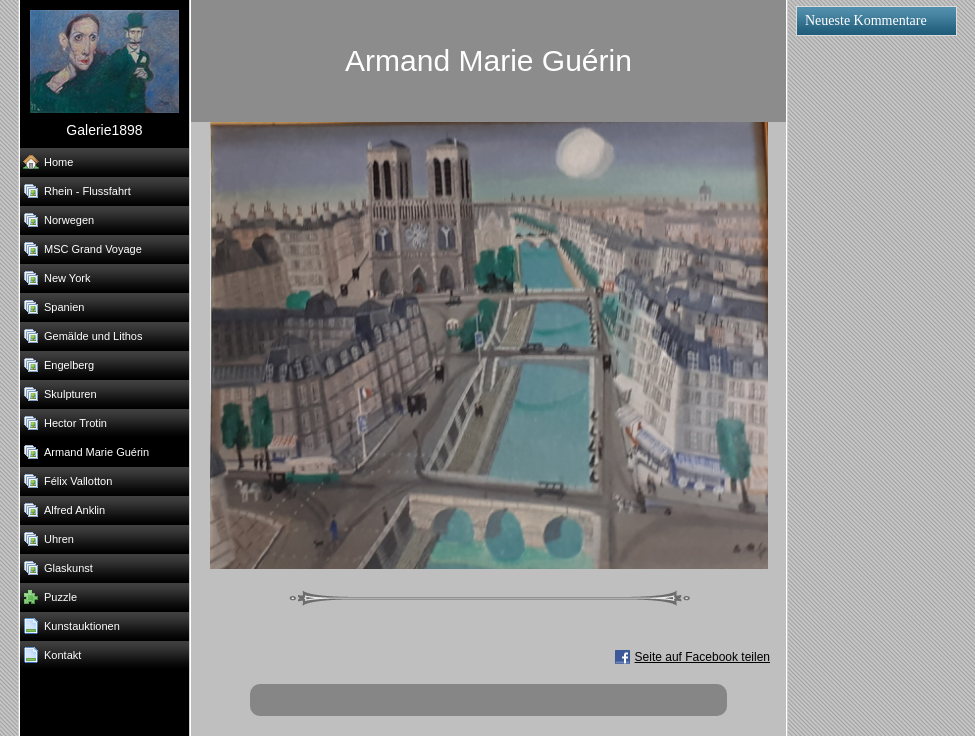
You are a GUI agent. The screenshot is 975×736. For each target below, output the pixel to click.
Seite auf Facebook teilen (702, 657)
